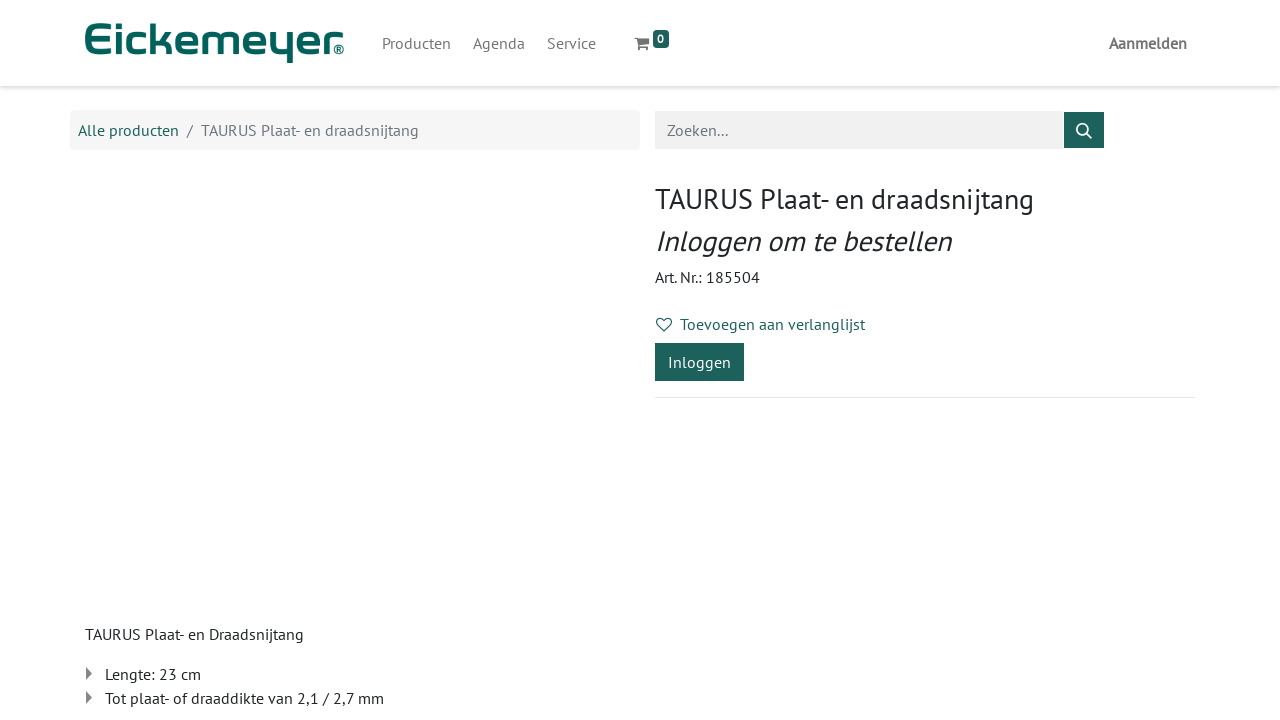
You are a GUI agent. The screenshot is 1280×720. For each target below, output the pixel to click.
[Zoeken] (1084, 130)
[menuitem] (416, 43)
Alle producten (128, 130)
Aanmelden (1148, 43)
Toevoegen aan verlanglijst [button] (760, 324)
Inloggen (699, 362)
